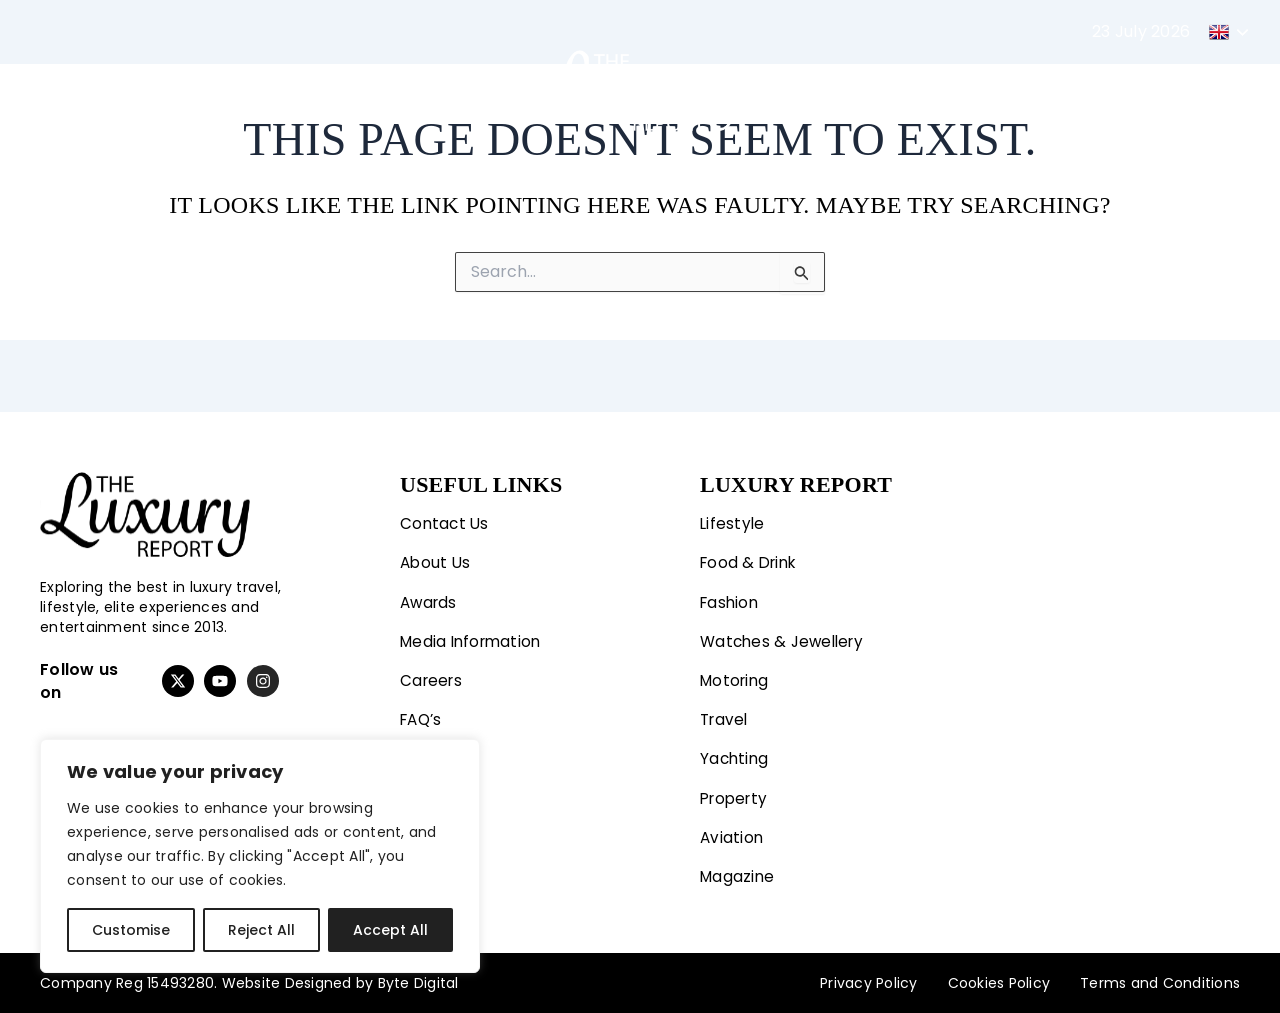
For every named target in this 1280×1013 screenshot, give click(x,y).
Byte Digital (418, 983)
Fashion (238, 90)
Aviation (1018, 90)
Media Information (474, 636)
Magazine (1121, 90)
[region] (260, 856)
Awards (430, 596)
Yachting (813, 90)
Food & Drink (751, 556)
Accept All (390, 930)
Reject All (261, 930)
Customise (131, 930)
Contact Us (446, 516)
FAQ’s (423, 716)
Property (917, 90)
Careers (433, 676)
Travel (450, 90)
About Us (436, 556)
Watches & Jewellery (786, 636)
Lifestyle (121, 90)
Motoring (353, 90)
